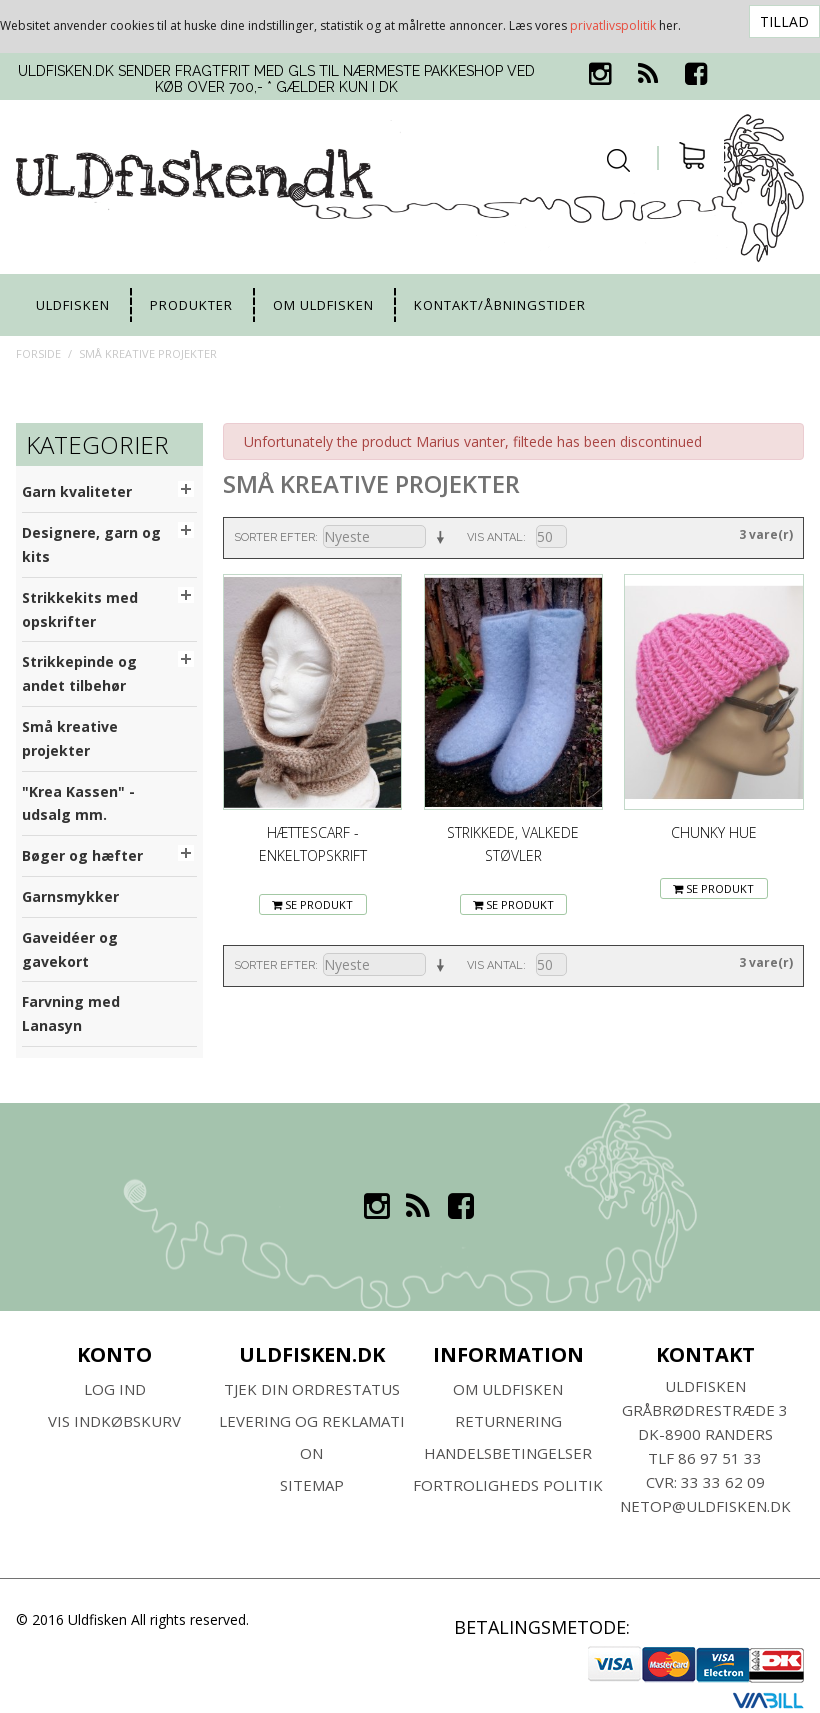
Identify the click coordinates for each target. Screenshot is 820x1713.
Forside (38, 353)
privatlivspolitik (613, 25)
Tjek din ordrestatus (312, 1389)
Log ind (115, 1389)
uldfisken (73, 305)
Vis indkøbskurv (114, 1421)
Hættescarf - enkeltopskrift (313, 844)
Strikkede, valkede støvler (513, 844)
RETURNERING (508, 1421)
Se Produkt (312, 904)
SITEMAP (312, 1485)
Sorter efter (274, 537)
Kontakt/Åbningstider (500, 305)
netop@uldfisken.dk (705, 1506)
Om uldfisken (323, 305)
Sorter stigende (439, 538)
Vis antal (495, 537)
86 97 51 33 (720, 1458)
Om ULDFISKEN (508, 1389)
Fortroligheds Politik (508, 1485)
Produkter (191, 305)
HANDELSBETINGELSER (508, 1453)
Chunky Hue (714, 832)
